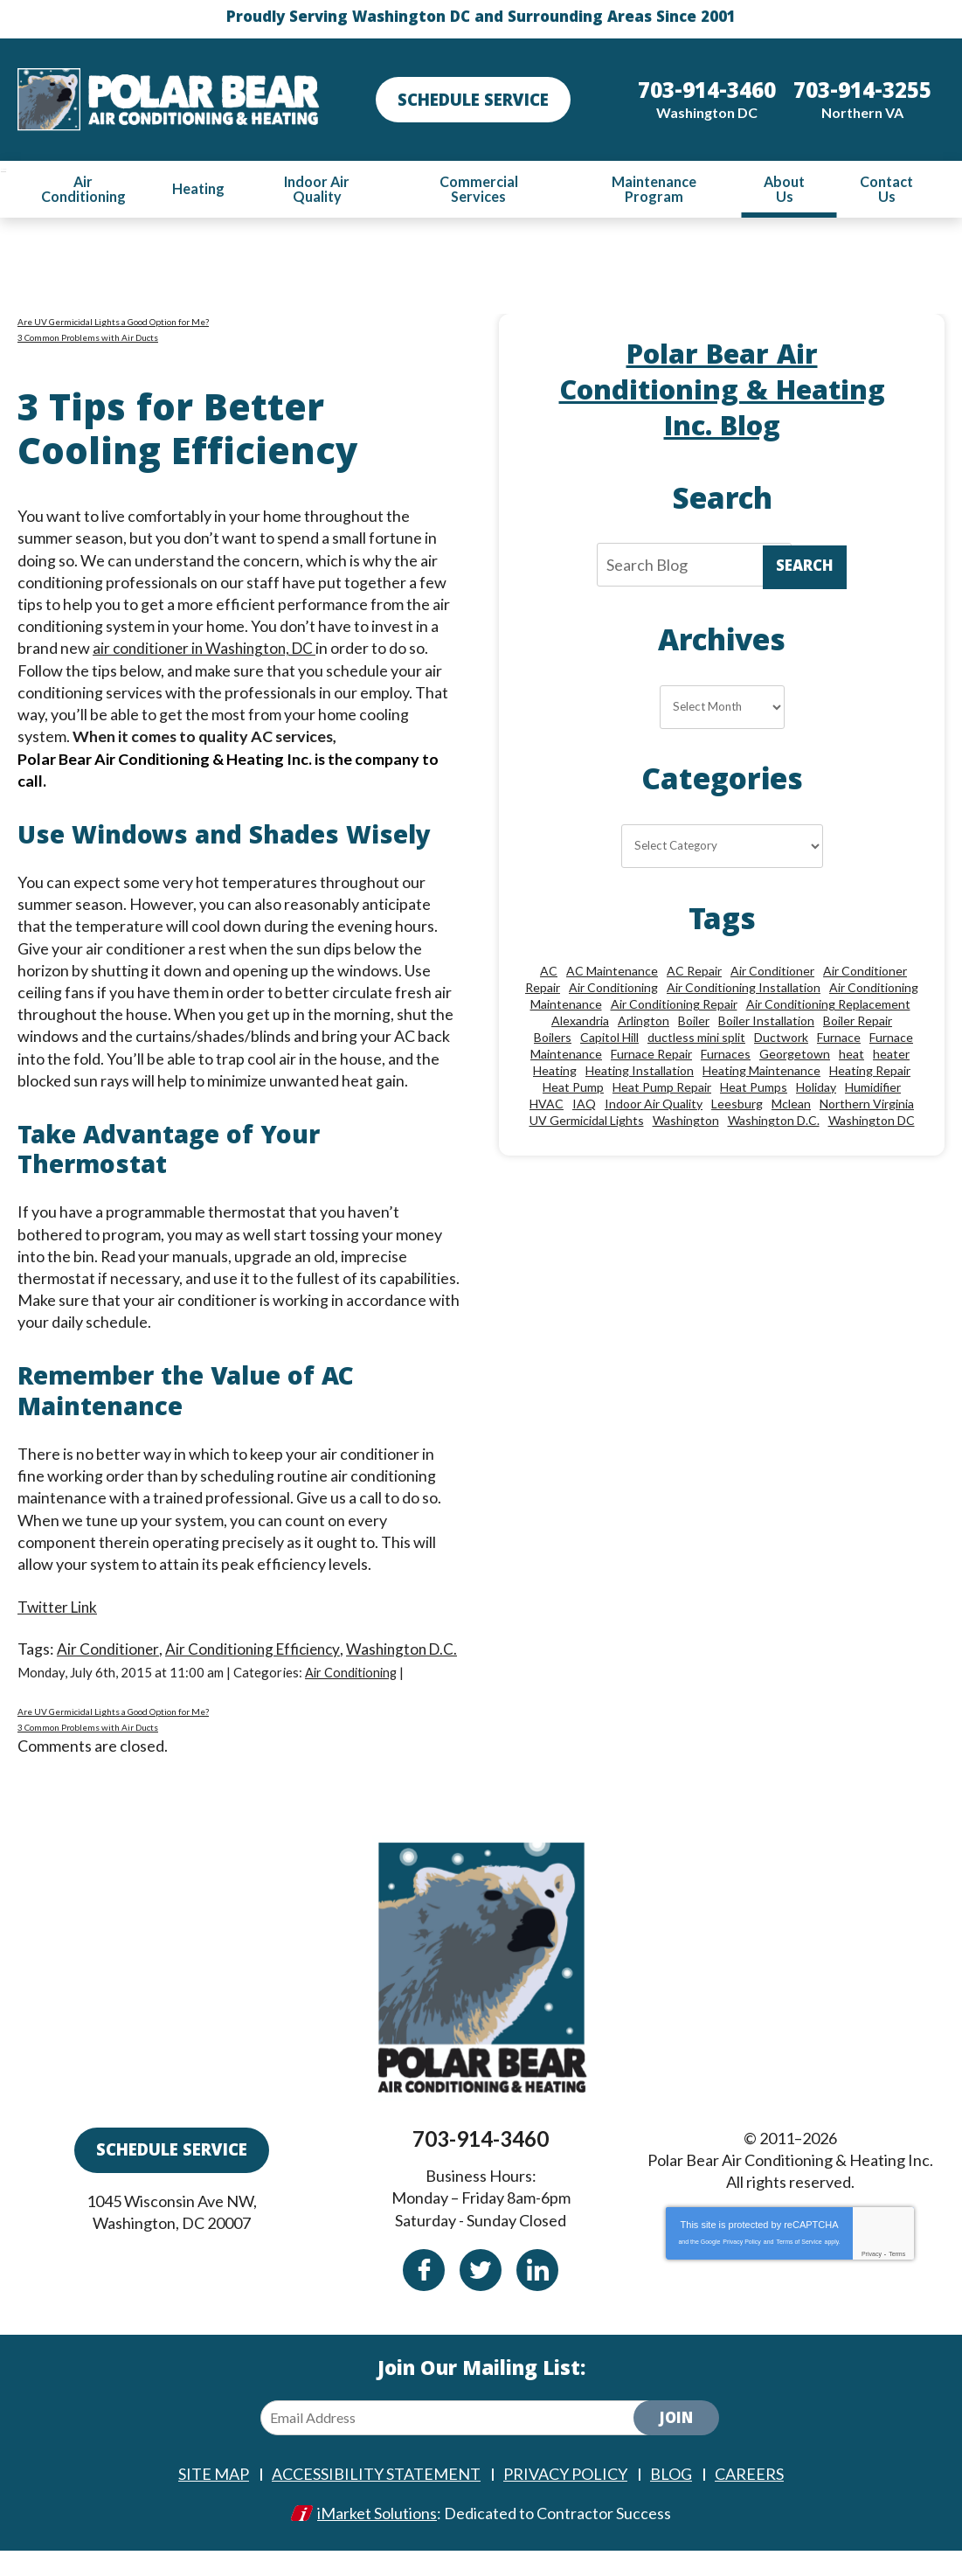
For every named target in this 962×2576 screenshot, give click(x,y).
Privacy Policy (742, 2267)
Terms (897, 2279)
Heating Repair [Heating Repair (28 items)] (869, 1073)
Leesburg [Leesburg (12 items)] (737, 1107)
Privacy (872, 2279)
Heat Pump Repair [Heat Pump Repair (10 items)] (661, 1090)
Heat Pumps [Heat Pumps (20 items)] (753, 1090)
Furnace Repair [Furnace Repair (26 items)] (651, 1057)
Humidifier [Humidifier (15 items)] (873, 1090)
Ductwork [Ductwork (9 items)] (781, 1040)
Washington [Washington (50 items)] (686, 1123)
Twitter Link (59, 1609)
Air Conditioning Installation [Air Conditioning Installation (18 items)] (743, 990)
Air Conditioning (353, 1697)
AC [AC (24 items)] (548, 974)
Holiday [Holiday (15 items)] (816, 1090)
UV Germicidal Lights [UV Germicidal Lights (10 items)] (586, 1123)
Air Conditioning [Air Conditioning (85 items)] (613, 990)
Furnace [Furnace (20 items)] (839, 1040)
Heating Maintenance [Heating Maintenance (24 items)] (761, 1073)
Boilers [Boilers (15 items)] (552, 1040)
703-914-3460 (480, 2164)
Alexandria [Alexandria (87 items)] (580, 1024)
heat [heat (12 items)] (851, 1057)
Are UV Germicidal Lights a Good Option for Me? (113, 322)
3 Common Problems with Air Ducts (87, 338)
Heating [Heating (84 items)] (555, 1073)
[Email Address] (461, 2444)
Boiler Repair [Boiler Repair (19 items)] (857, 1024)
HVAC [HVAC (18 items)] (546, 1107)
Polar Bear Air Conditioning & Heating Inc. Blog (722, 394)
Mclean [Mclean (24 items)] (791, 1107)
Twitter (481, 2296)
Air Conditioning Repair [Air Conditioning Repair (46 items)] (674, 1007)
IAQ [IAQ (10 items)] (584, 1107)
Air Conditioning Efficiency (258, 1651)
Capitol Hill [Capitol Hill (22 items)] (609, 1040)
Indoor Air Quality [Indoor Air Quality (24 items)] (653, 1107)
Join (676, 2446)
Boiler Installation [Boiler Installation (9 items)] (766, 1024)
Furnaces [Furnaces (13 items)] (726, 1057)
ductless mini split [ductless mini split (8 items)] (696, 1040)
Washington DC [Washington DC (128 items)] (871, 1123)
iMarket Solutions (377, 2538)
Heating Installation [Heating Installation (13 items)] (639, 1073)
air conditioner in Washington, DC (208, 649)
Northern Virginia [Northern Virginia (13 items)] (867, 1107)
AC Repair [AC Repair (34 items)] (694, 974)
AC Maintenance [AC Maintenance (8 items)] (612, 974)
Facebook (424, 2296)
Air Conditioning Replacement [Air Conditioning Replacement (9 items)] (828, 1007)
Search (805, 569)
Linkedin (537, 2296)
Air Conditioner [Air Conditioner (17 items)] (772, 974)
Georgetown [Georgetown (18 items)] (794, 1057)
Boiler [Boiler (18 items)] (693, 1024)
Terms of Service (798, 2267)
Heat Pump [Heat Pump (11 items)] (573, 1090)
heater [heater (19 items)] (891, 1057)
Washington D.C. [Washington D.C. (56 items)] (774, 1123)
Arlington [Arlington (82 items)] (643, 1024)
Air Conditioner (109, 1651)
